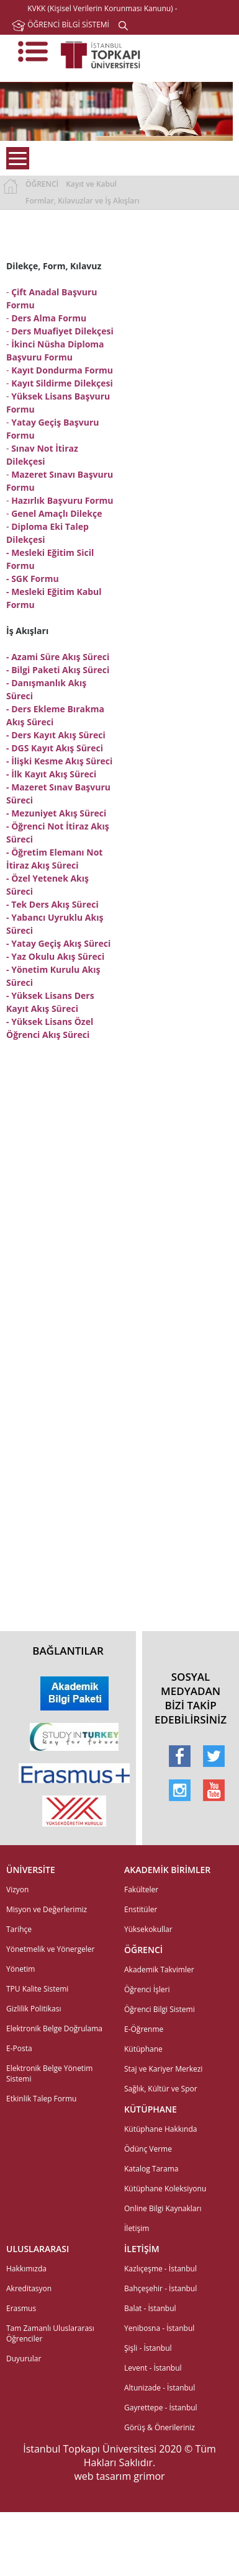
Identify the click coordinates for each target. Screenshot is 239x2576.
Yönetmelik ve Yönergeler (50, 1949)
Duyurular (23, 2358)
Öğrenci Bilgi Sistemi (159, 2009)
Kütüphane (143, 2049)
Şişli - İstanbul (148, 2348)
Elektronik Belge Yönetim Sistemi (49, 2073)
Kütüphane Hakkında (160, 2129)
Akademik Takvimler (159, 1969)
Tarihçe (19, 1929)
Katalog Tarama (151, 2168)
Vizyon (17, 1889)
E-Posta (19, 2048)
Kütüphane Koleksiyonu (165, 2188)
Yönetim (20, 1969)
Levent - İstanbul (153, 2368)
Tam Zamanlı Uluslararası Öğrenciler (50, 2333)
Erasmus (21, 2308)
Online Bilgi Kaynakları (162, 2208)
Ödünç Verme (148, 2149)
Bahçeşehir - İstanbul (160, 2288)
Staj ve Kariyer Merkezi (163, 2069)
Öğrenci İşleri (147, 1989)
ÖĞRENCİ (41, 184)
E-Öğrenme (143, 2029)
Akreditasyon (29, 2288)
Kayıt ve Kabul (91, 184)
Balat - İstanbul (150, 2308)
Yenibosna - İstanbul (159, 2328)
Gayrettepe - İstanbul (160, 2407)
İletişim (136, 2228)
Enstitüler (140, 1909)
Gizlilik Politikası (33, 2008)
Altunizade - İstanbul (159, 2387)
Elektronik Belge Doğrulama (54, 2028)
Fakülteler (141, 1889)
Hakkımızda (26, 2268)
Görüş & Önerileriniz (159, 2427)
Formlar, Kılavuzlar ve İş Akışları (82, 200)
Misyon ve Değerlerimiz (46, 1909)
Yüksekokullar (148, 1929)
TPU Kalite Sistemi (37, 1988)
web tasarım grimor (119, 2476)
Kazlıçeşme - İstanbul (160, 2268)
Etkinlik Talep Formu (41, 2098)
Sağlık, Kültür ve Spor (160, 2088)
